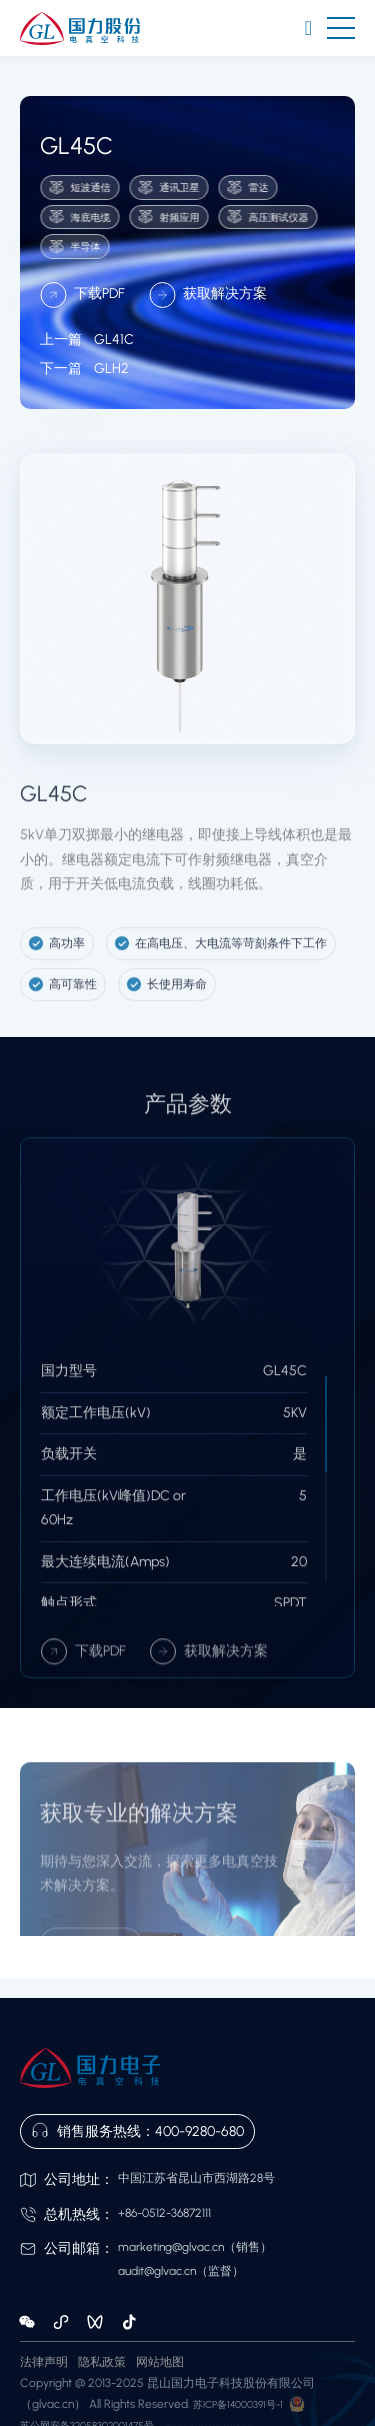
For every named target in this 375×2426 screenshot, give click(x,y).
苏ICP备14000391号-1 (238, 2404)
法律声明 (44, 2362)
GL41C (87, 356)
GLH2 (84, 386)
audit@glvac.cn (157, 2271)
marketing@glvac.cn (171, 2247)
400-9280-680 (199, 2131)
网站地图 (160, 2362)
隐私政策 (102, 2362)
